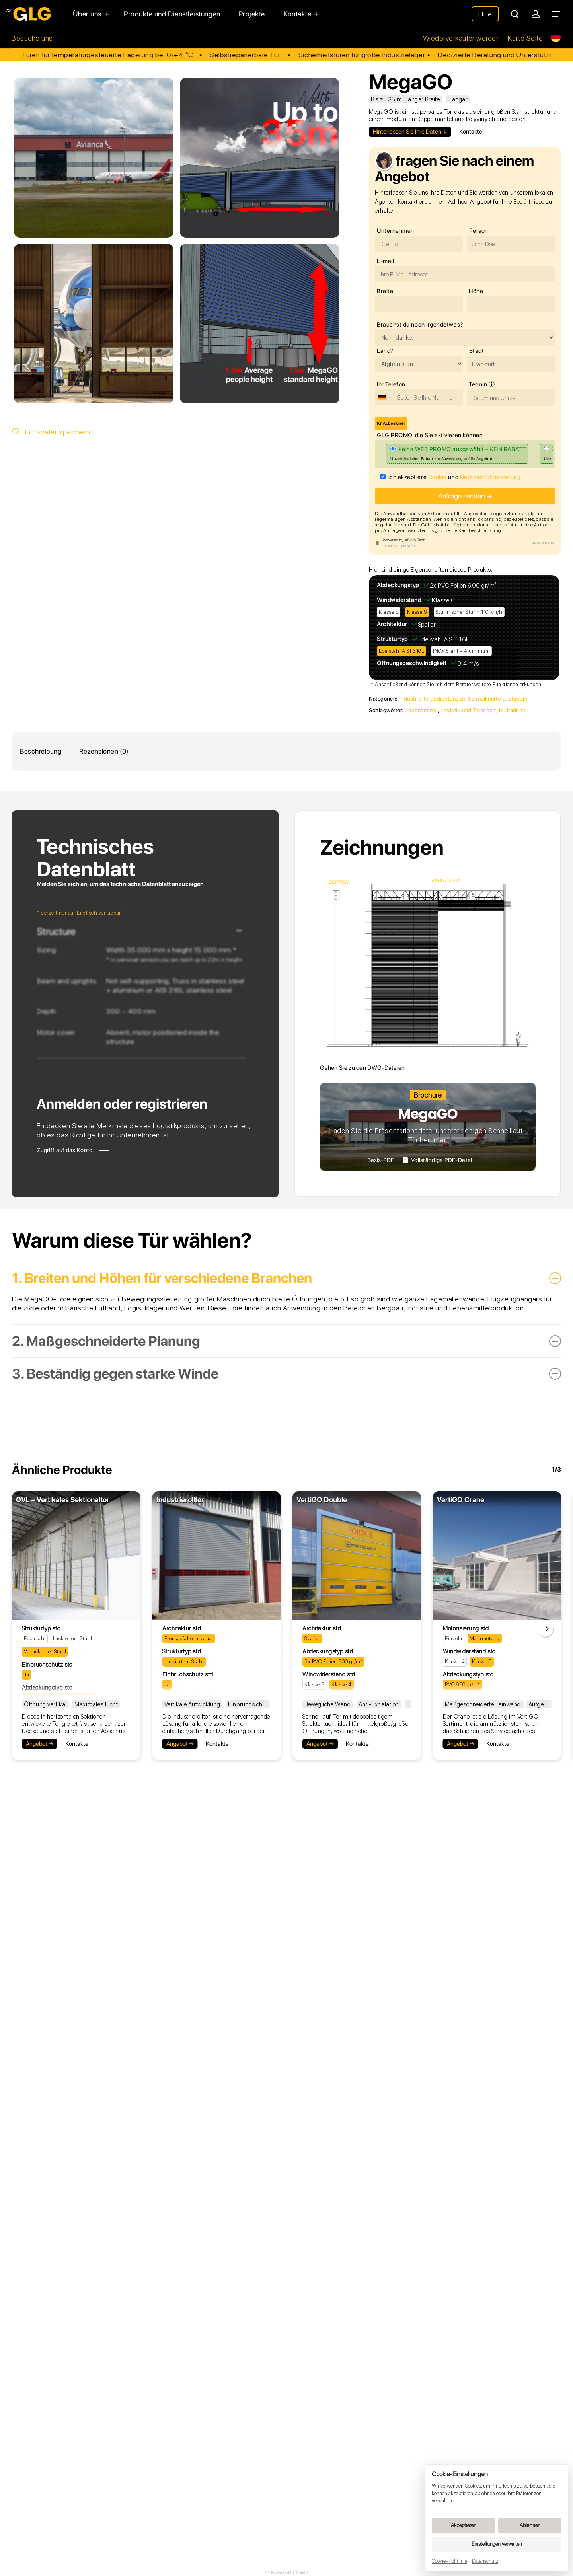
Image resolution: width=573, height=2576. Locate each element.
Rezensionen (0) (103, 751)
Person (478, 230)
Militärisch (512, 710)
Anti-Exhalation (379, 1704)
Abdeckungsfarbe (326, 1697)
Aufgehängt (543, 1704)
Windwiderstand (399, 600)
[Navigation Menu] (556, 14)
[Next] (545, 1629)
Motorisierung (462, 1628)
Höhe (476, 291)
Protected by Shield (286, 2572)
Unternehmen (395, 230)
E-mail (385, 261)
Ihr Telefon (391, 384)
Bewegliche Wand (327, 1704)
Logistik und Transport (468, 710)
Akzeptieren (463, 2525)
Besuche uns (32, 38)
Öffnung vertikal (45, 1704)
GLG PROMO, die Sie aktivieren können (430, 435)
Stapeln (517, 698)
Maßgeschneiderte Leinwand (483, 1704)
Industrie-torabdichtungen (432, 698)
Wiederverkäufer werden (461, 38)
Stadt (476, 350)
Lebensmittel (421, 710)
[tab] (40, 751)
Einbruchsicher (248, 1704)
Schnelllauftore (486, 698)
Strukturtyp (392, 639)
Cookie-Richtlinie (449, 2561)
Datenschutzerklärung (490, 477)
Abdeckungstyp (398, 585)
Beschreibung (40, 751)
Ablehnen (530, 2525)
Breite (385, 291)
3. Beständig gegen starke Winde (286, 1373)
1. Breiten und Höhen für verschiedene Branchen (286, 1278)
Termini (408, 546)
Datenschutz (485, 2561)
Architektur (392, 624)
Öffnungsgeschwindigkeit (411, 663)
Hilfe (485, 14)
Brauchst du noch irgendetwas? (420, 324)
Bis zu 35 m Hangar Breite (405, 99)
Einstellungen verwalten (497, 2544)
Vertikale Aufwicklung (192, 1704)
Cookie (437, 477)
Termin (483, 384)
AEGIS (543, 543)
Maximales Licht (96, 1704)
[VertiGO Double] (356, 1555)
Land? (385, 350)
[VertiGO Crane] (497, 1555)
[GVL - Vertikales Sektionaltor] (76, 1555)
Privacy (389, 546)
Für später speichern (51, 432)
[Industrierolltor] (216, 1555)
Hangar (458, 99)
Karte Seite (525, 38)
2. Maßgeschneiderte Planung (286, 1341)
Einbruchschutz (43, 1664)
